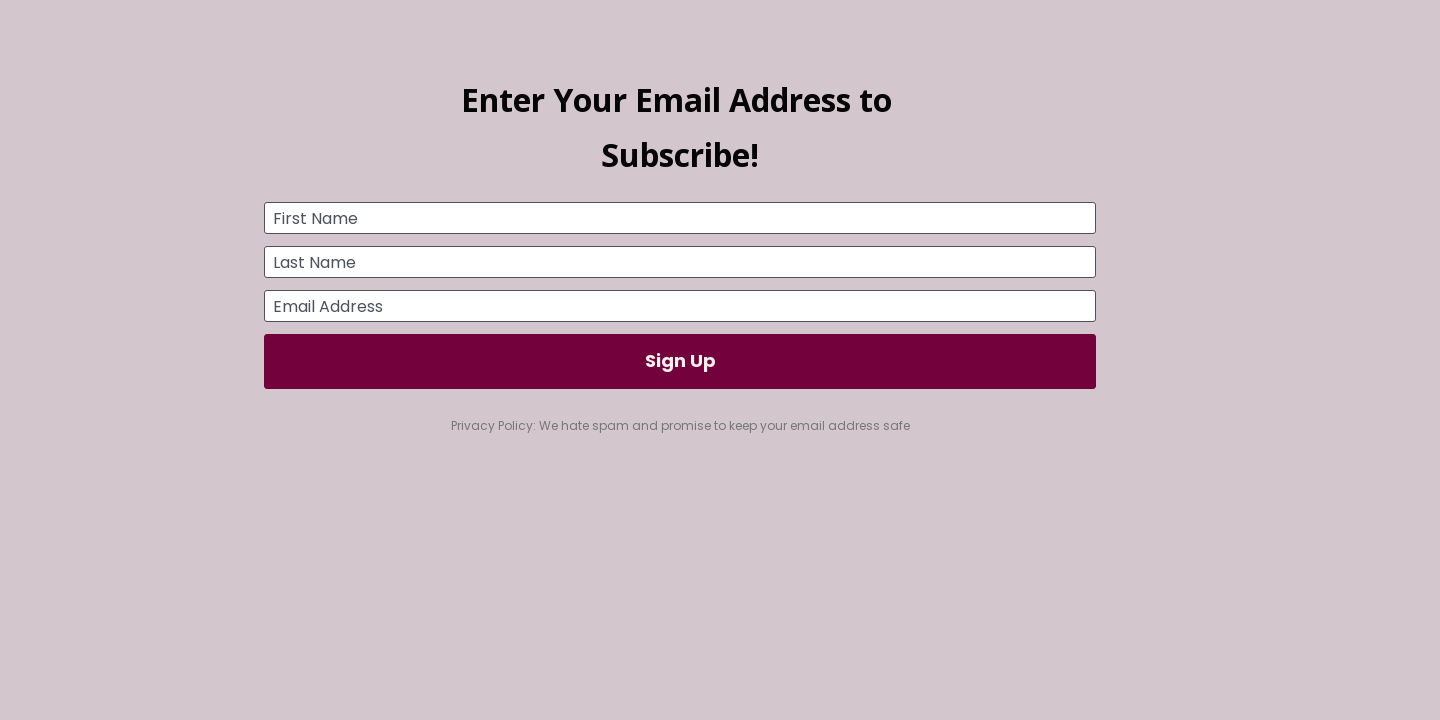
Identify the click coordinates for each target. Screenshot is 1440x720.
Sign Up (680, 360)
